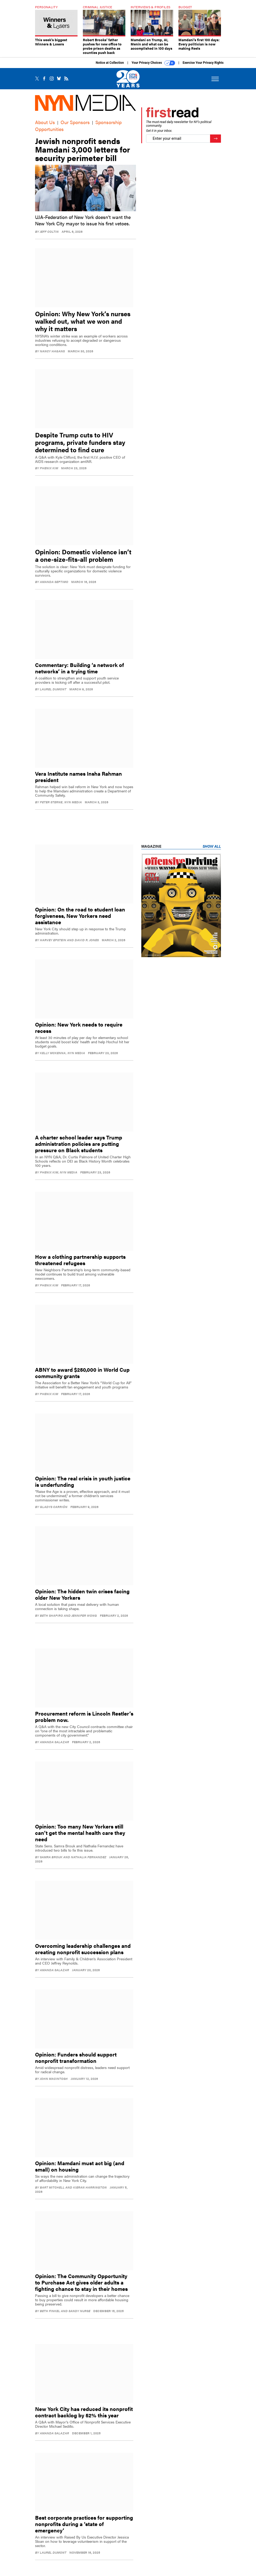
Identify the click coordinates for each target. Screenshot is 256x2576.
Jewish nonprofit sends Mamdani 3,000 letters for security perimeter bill (82, 153)
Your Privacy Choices (153, 67)
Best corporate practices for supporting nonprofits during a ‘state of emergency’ (84, 2528)
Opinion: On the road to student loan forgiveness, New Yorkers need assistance (80, 919)
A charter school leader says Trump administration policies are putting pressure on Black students (78, 1147)
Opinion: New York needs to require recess (78, 1031)
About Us (45, 126)
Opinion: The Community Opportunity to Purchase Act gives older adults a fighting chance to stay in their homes (81, 2286)
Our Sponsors (75, 126)
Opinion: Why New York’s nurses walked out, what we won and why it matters (82, 325)
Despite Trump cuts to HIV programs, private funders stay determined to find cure (80, 446)
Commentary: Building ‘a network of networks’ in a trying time (79, 672)
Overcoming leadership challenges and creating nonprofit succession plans (83, 1953)
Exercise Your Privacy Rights (203, 67)
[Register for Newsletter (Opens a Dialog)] (215, 142)
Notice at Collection (110, 67)
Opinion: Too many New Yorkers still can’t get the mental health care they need (80, 1836)
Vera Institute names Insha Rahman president (78, 781)
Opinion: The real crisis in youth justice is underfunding (82, 1485)
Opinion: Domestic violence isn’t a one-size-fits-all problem (83, 559)
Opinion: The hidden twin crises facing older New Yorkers (82, 1598)
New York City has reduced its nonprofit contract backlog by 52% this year (84, 2416)
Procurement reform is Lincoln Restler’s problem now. (84, 1720)
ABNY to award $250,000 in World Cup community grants (82, 1377)
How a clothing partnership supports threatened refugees (80, 1264)
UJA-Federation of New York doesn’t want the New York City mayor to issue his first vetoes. (83, 224)
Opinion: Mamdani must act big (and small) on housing (79, 2170)
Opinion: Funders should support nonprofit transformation (76, 2061)
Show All (212, 850)
